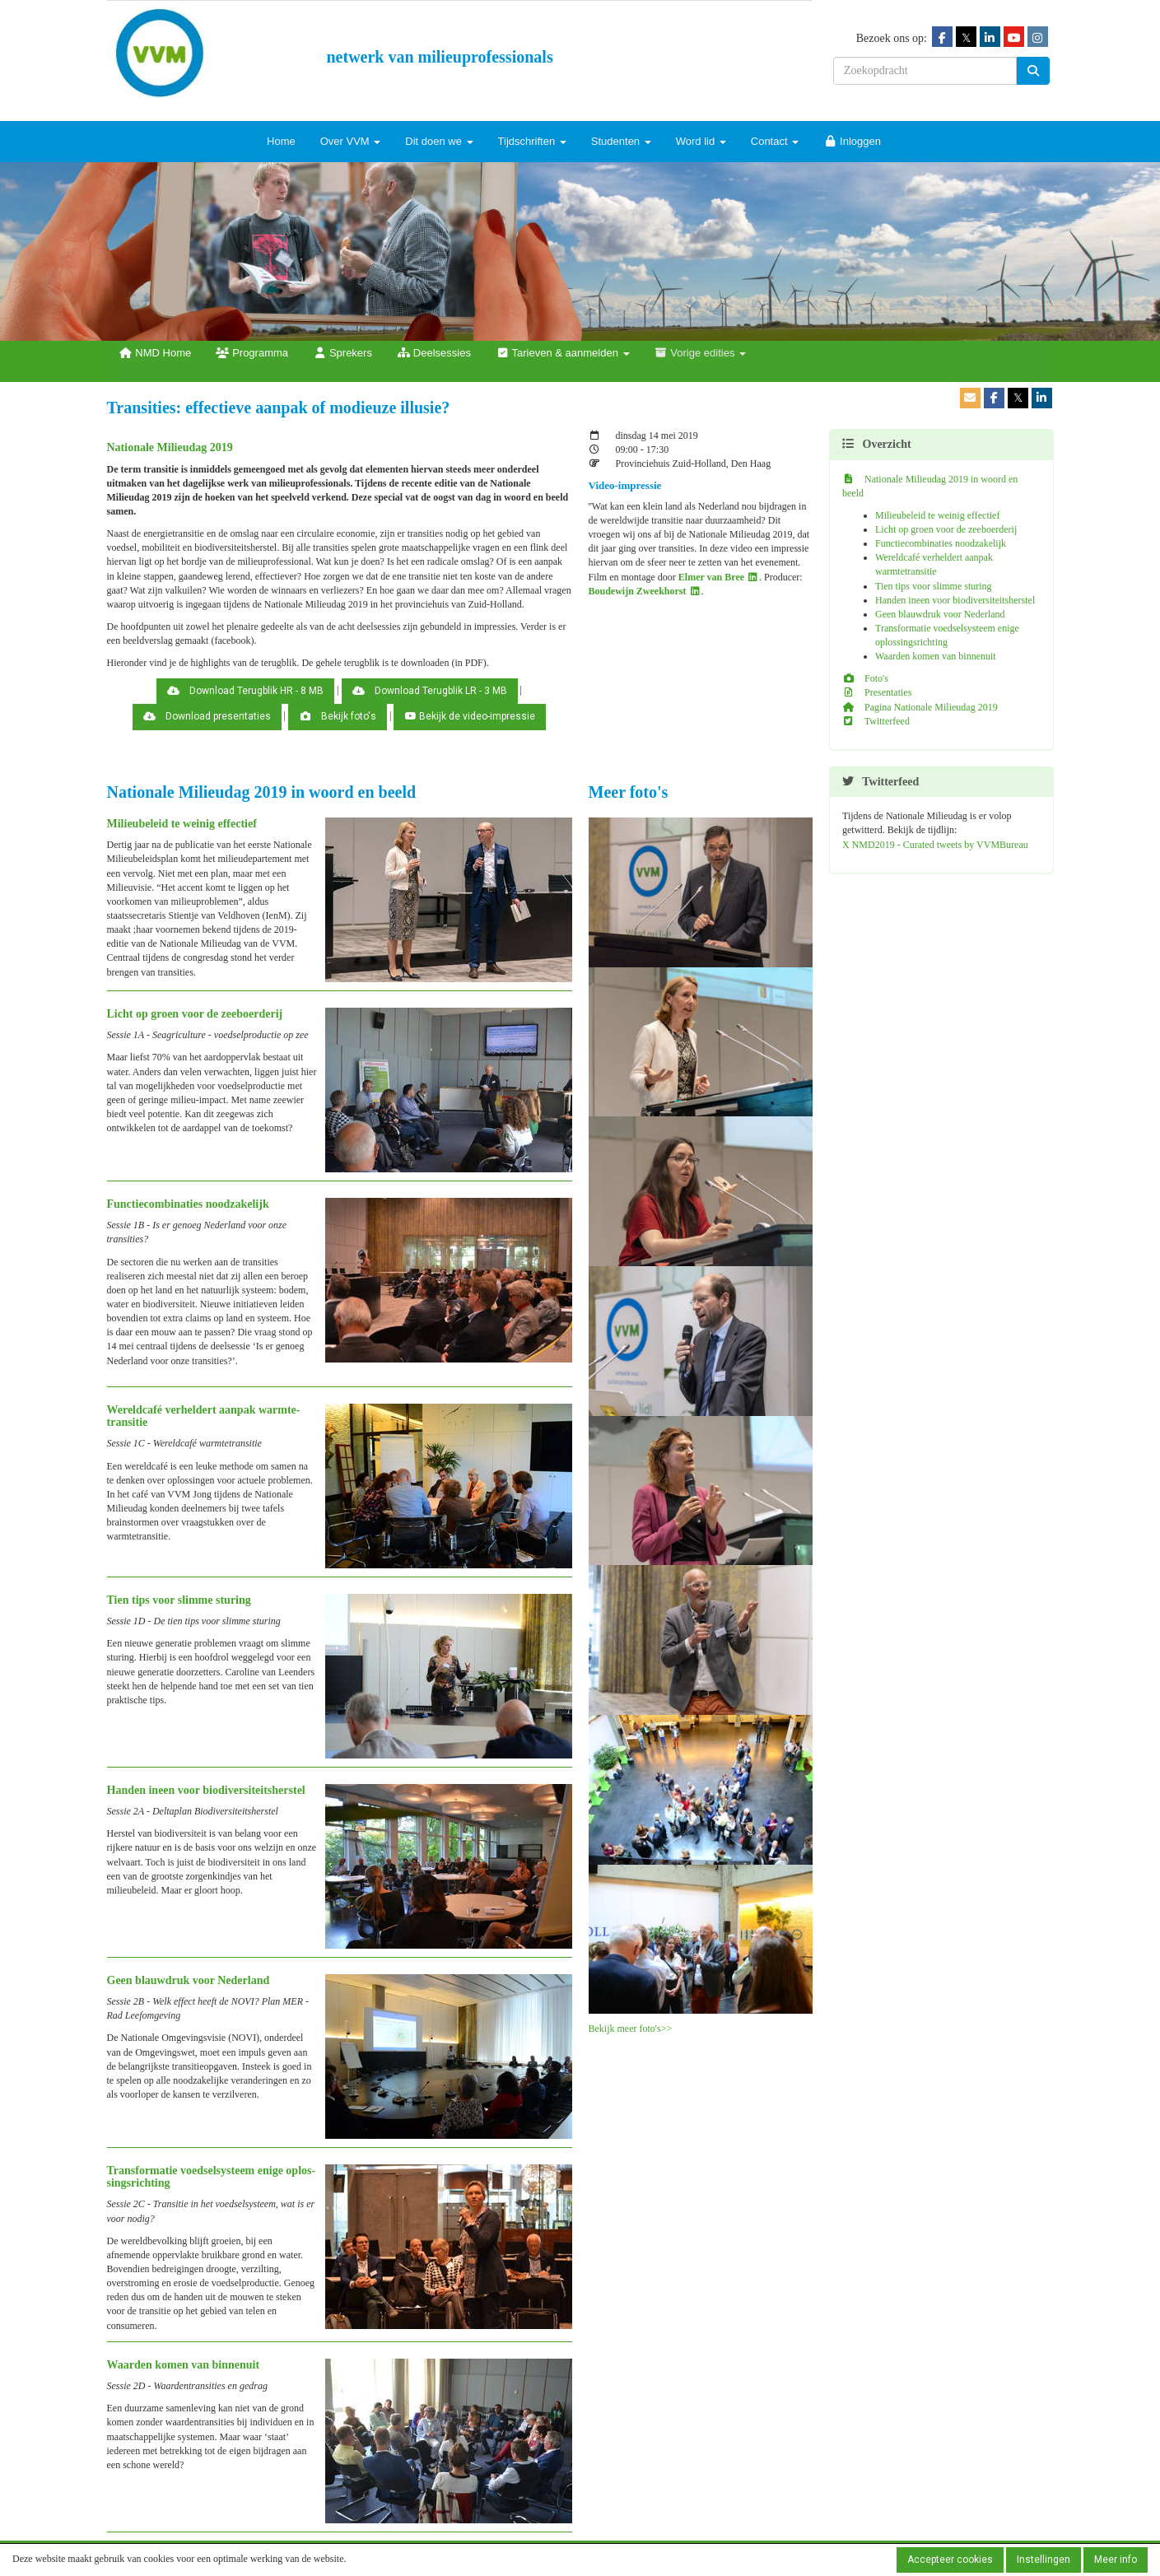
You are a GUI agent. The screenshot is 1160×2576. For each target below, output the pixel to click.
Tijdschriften (532, 141)
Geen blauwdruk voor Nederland (940, 614)
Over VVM (350, 141)
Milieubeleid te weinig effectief (937, 515)
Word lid (701, 141)
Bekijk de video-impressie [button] (469, 716)
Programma (252, 353)
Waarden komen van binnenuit (935, 656)
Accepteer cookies (950, 2559)
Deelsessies (434, 353)
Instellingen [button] (1043, 2559)
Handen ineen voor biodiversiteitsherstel (955, 600)
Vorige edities (701, 353)
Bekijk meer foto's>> (631, 2028)
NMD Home (155, 353)
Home (281, 141)
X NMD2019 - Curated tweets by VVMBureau (935, 844)
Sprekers (342, 353)
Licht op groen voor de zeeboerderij (946, 529)
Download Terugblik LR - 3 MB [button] (429, 690)
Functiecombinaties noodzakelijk (940, 543)
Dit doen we (439, 141)
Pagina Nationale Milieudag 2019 (920, 707)
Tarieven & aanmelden (563, 353)
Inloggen (852, 141)
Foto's (865, 678)
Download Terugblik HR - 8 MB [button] (245, 690)
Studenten (621, 141)
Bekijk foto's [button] (337, 716)
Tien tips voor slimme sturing (933, 586)
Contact (775, 141)
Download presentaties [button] (207, 716)
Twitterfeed (876, 721)
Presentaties (876, 692)
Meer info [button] (1115, 2559)
